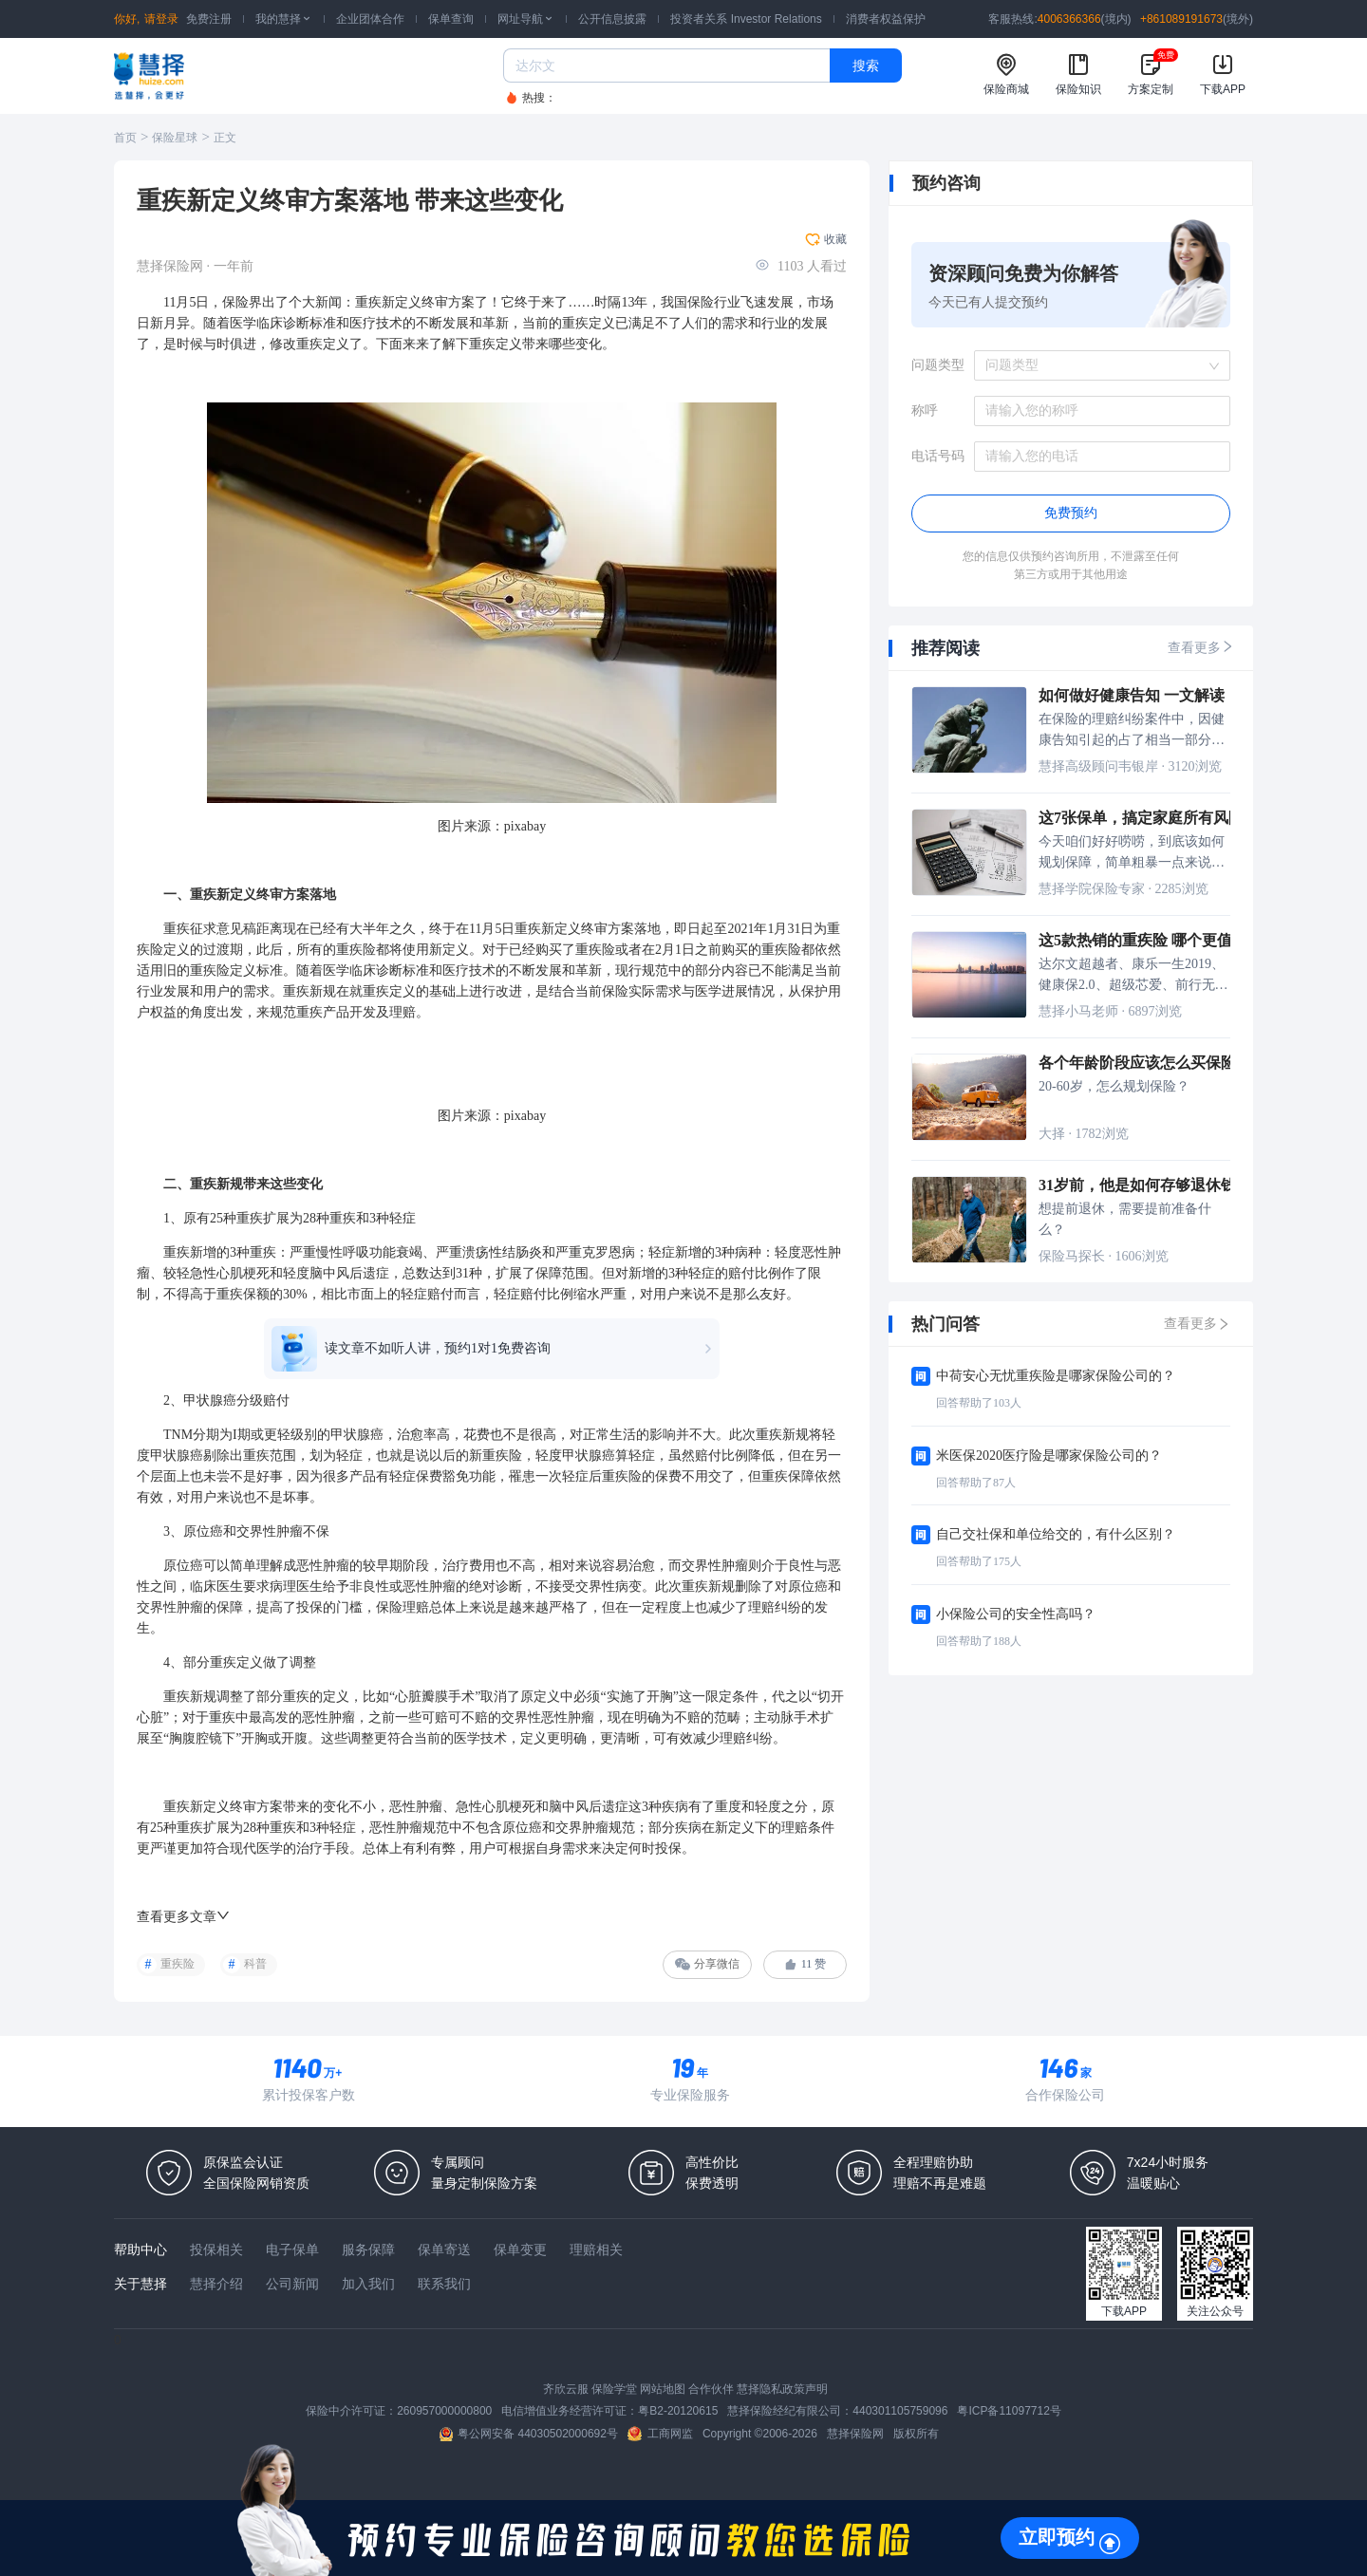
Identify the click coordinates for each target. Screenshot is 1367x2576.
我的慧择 (283, 19)
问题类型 (937, 365)
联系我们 (444, 2283)
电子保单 (292, 2249)
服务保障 (368, 2249)
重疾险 (177, 1963)
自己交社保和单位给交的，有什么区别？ (1055, 1534)
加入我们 (368, 2283)
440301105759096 (899, 2410)
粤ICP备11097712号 (1008, 2410)
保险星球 (174, 137)
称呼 (924, 410)
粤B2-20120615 (678, 2410)
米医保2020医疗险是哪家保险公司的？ (1049, 1455)
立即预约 (1057, 2537)
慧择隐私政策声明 (782, 2389)
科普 (255, 1963)
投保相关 (216, 2249)
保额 (256, 1294)
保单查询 (451, 19)
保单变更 (520, 2249)
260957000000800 (444, 2410)
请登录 (161, 19)
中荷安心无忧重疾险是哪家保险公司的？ (1055, 1376)
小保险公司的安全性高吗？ (1015, 1614)
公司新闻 (292, 2283)
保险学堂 (614, 2389)
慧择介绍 (216, 2283)
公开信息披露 (612, 19)
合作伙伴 (711, 2389)
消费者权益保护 (886, 19)
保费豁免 (442, 1476)
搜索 (865, 65)
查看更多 (1201, 647)
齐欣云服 (566, 2389)
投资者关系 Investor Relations (745, 19)
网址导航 (525, 19)
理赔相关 (596, 2249)
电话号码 (937, 456)
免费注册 (209, 19)
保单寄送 (444, 2249)
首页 (125, 137)
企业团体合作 (370, 19)
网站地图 (662, 2389)
